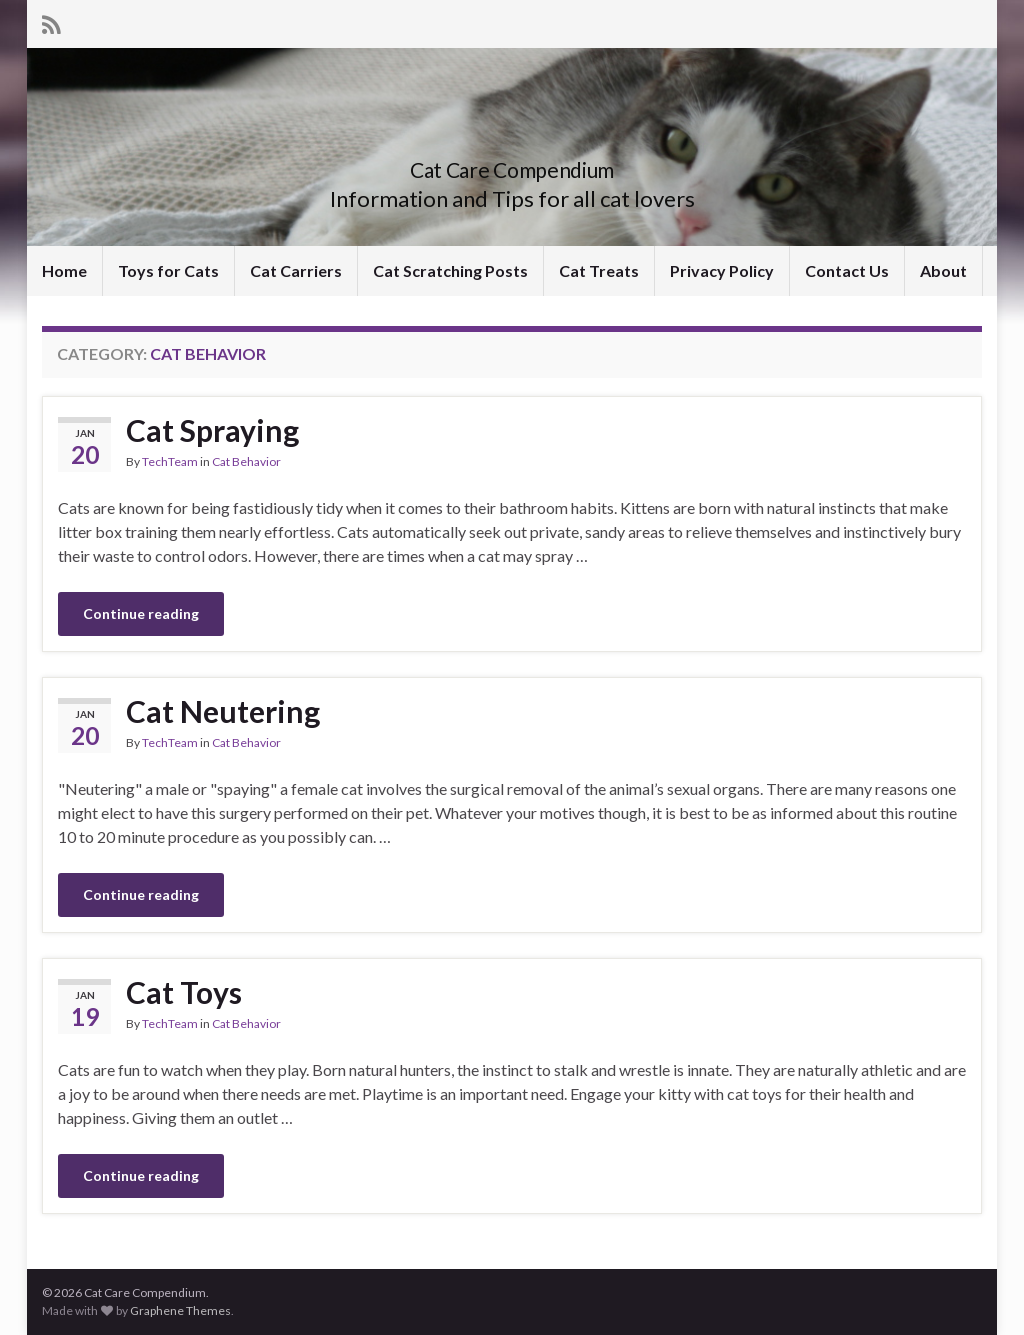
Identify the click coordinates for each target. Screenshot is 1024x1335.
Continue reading (141, 613)
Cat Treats (599, 270)
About (943, 270)
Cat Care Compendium (512, 165)
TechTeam (170, 461)
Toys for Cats (168, 270)
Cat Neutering (223, 711)
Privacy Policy (722, 270)
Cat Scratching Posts (450, 270)
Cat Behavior (246, 461)
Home (64, 270)
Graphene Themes (180, 1310)
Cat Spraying (212, 430)
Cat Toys (184, 992)
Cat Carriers (296, 270)
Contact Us (847, 270)
